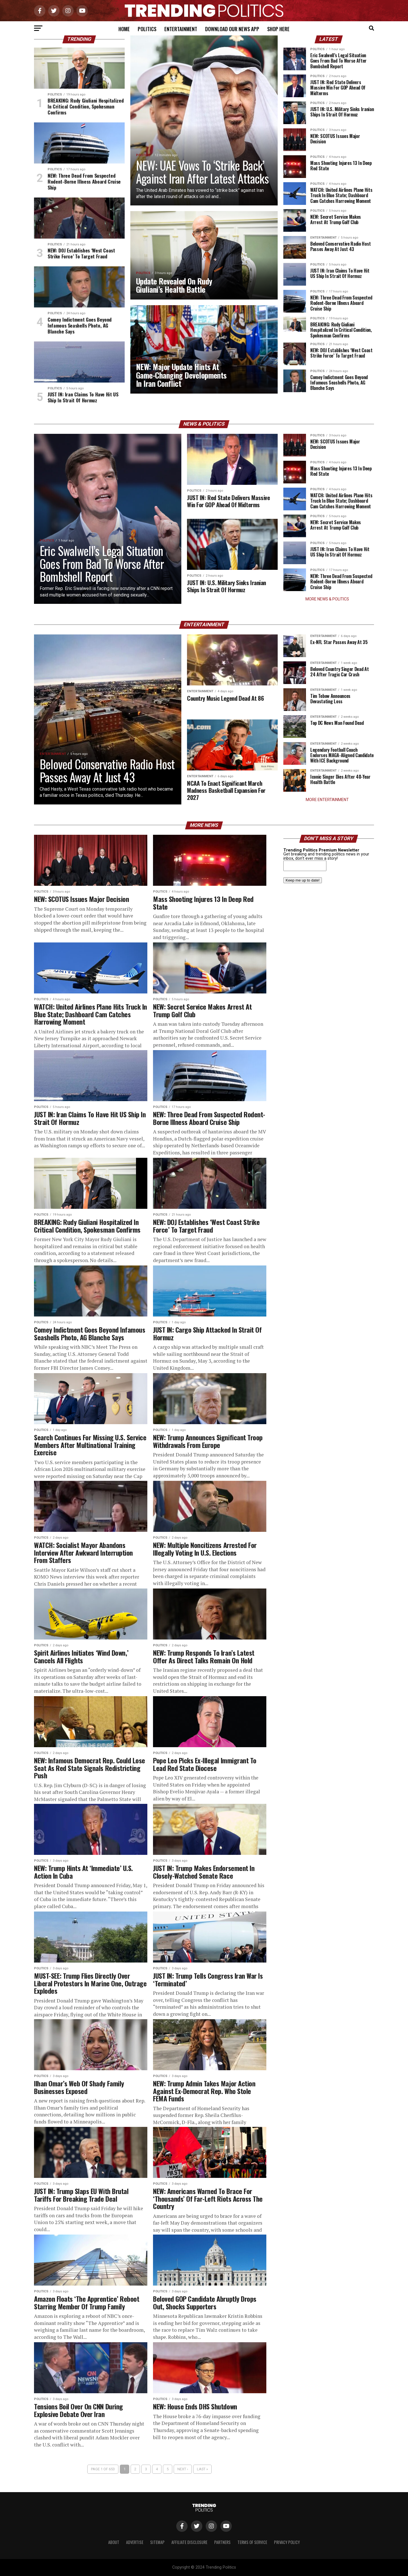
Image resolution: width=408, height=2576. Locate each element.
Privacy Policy (287, 2542)
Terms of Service (252, 2542)
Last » (202, 2469)
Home (124, 29)
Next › (182, 2469)
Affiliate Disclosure (189, 2542)
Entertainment (180, 29)
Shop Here (278, 29)
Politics (147, 29)
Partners (222, 2542)
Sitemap (157, 2542)
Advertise (134, 2542)
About (113, 2542)
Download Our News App (232, 29)
